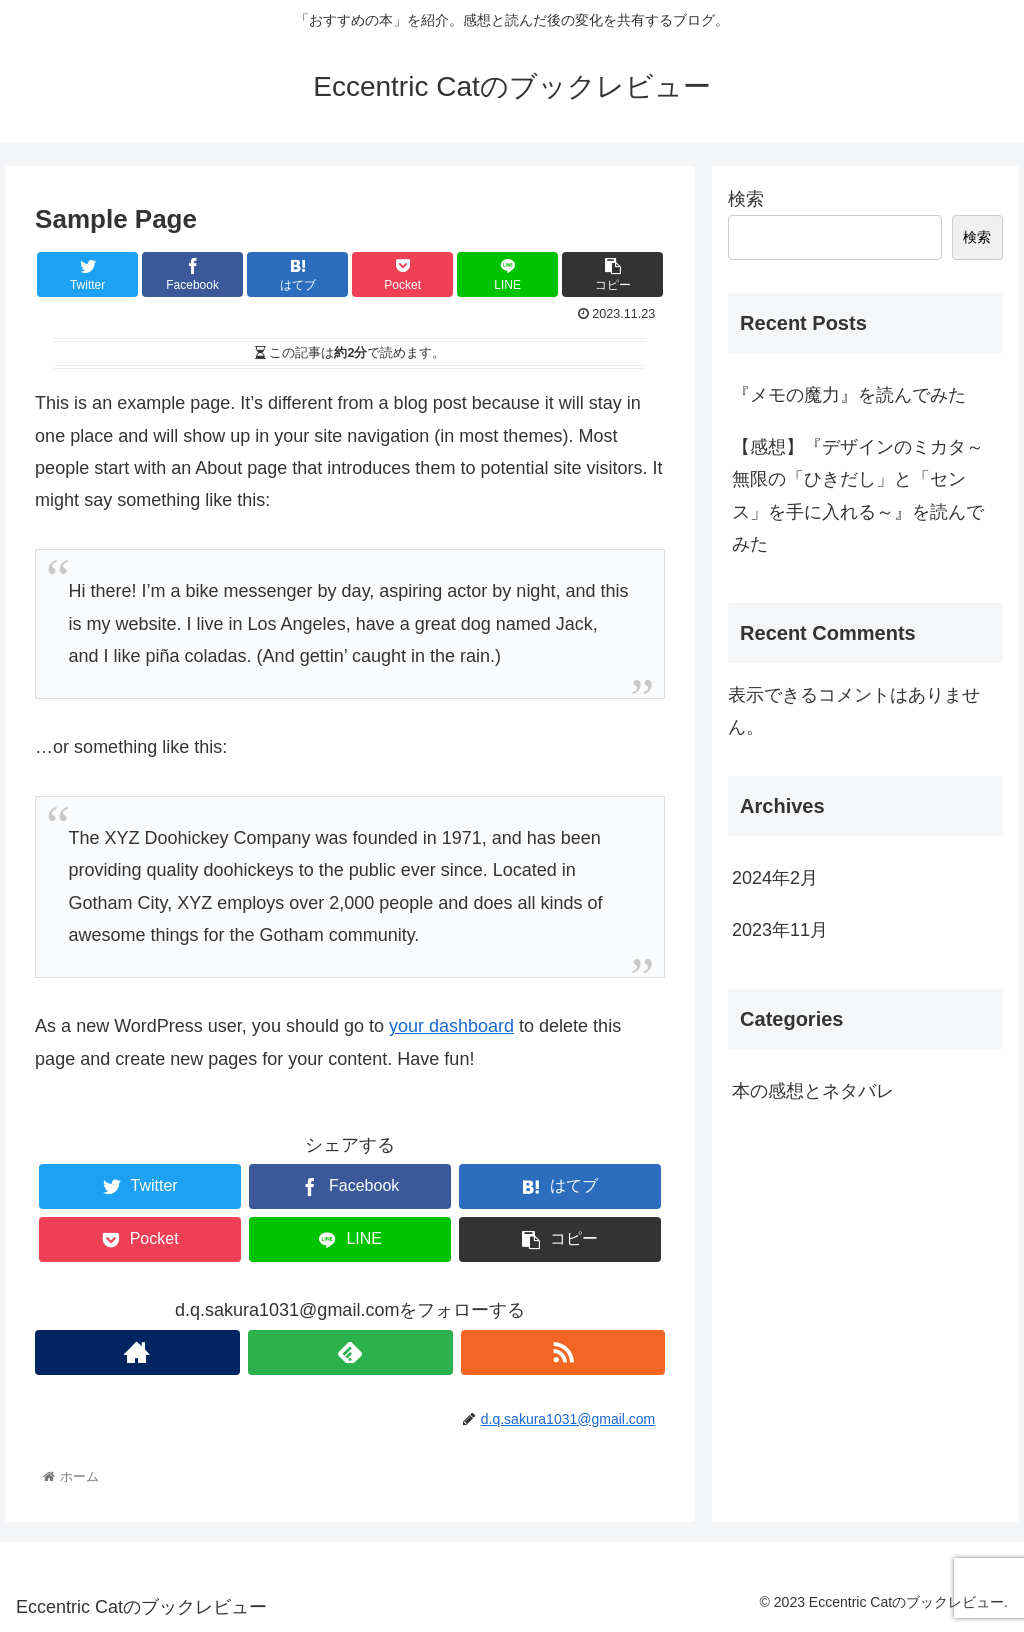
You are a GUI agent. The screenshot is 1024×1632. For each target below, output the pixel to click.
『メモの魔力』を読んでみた (849, 395)
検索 (746, 199)
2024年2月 (775, 878)
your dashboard (451, 1026)
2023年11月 (780, 930)
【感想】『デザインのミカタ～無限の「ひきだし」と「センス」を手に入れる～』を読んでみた (858, 495)
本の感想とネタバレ (813, 1091)
